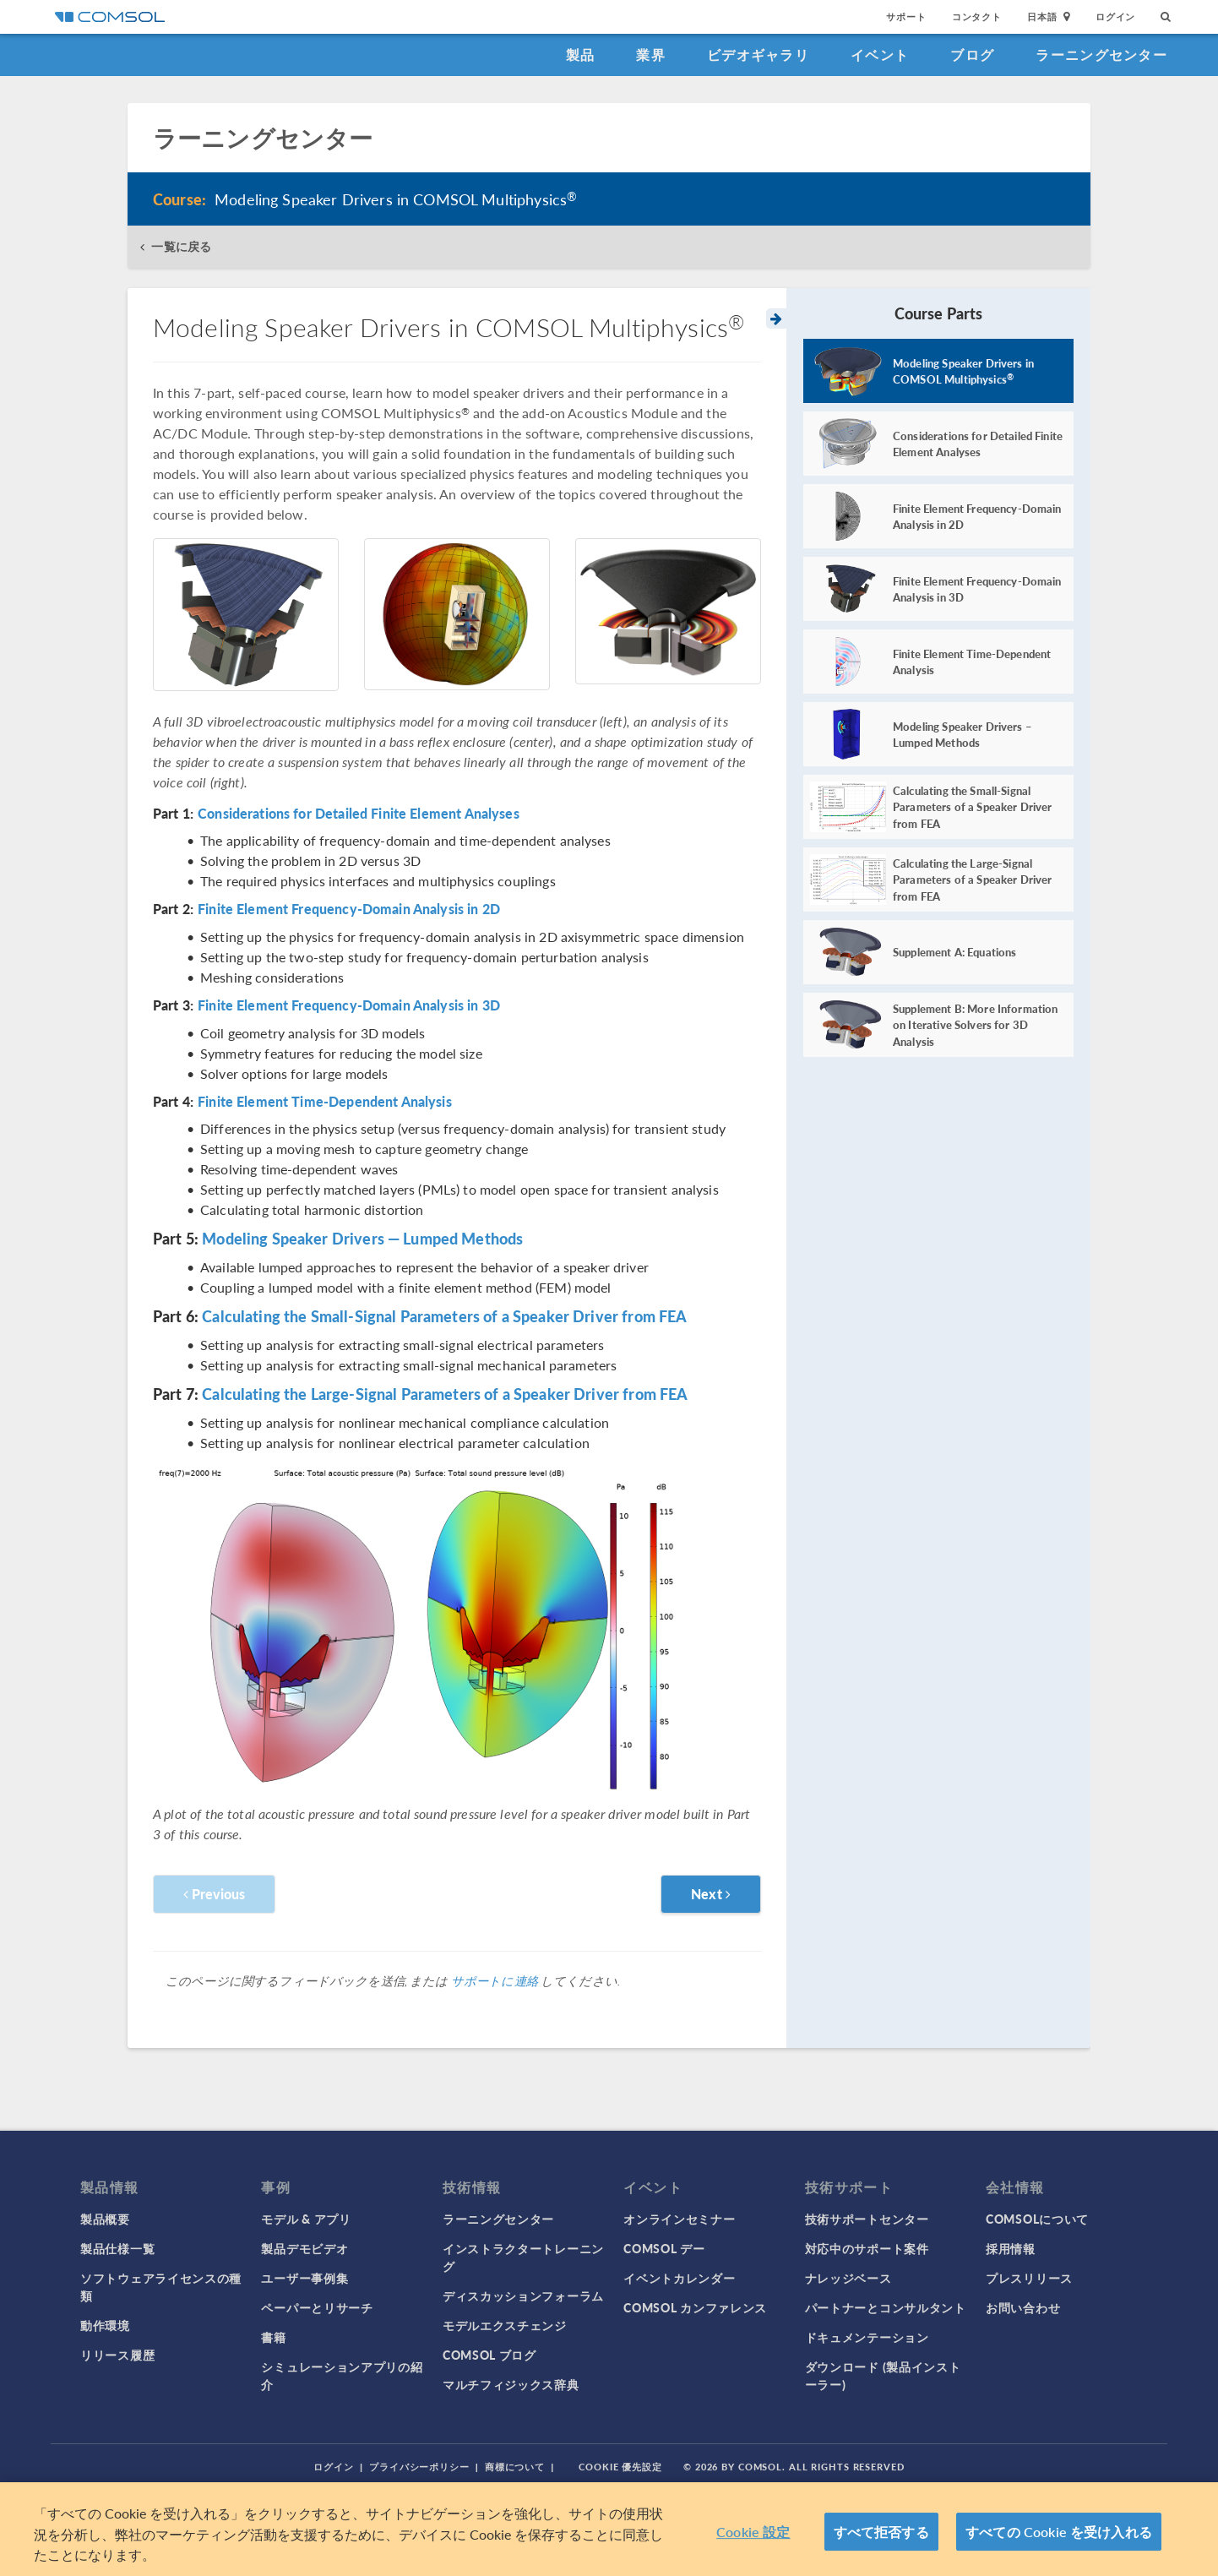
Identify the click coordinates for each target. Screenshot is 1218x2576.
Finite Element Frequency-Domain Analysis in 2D (349, 909)
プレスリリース (1029, 2277)
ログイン (1115, 16)
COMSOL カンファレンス (695, 2307)
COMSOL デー (663, 2248)
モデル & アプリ (306, 2218)
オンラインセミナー (679, 2218)
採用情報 (1011, 2248)
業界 (651, 54)
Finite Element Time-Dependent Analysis (325, 1101)
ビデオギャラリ (758, 54)
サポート (906, 16)
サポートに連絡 (494, 1980)
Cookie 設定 (753, 2531)
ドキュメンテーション (867, 2336)
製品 (580, 54)
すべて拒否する (881, 2531)
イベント (880, 54)
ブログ (972, 54)
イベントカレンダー (679, 2277)
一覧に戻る (181, 246)
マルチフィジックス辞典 (511, 2384)
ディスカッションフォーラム (523, 2295)
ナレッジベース (848, 2277)
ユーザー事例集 (304, 2277)
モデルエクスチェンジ (505, 2325)
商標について (515, 2466)
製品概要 (105, 2218)
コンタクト (977, 16)
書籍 (273, 2336)
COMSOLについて (1037, 2218)
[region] (609, 2529)
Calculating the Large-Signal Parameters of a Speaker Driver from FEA (445, 1393)
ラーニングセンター (1101, 54)
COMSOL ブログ (489, 2354)
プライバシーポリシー (419, 2466)
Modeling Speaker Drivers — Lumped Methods (362, 1238)
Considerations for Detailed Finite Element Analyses (358, 813)
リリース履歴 (117, 2354)
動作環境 (105, 2325)
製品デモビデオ (304, 2248)
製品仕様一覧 (117, 2248)
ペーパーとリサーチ (316, 2307)
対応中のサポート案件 (867, 2248)
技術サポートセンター (867, 2218)
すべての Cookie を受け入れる (1058, 2531)
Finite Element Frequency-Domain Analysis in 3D (349, 1005)
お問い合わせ (1023, 2307)
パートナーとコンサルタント (885, 2307)
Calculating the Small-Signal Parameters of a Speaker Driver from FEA (444, 1315)
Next (711, 1893)
